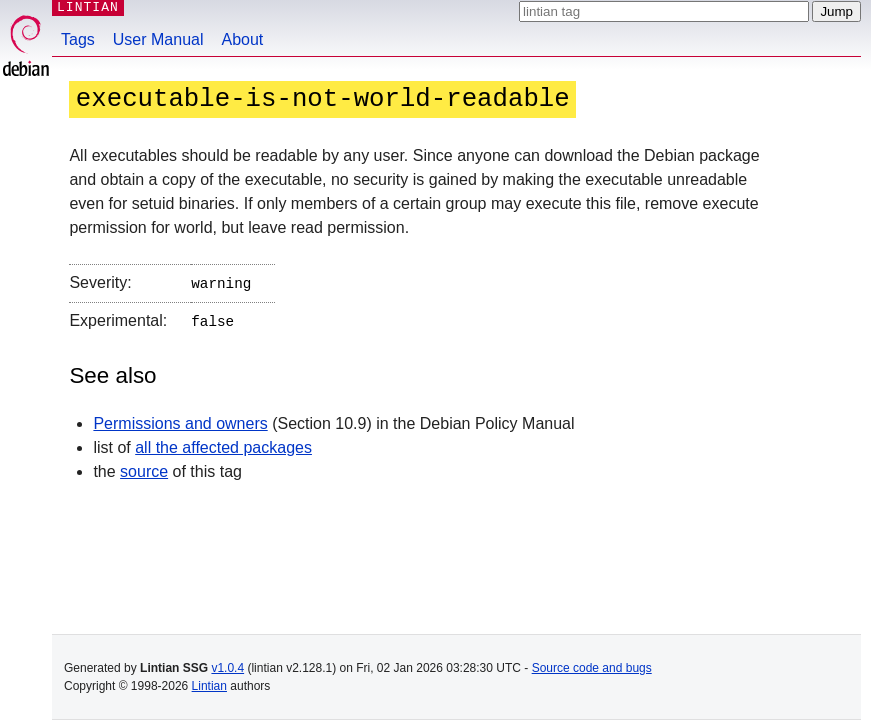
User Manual (158, 39)
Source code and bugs (592, 668)
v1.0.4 (227, 668)
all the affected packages (223, 443)
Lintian (209, 686)
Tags (78, 39)
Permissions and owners (180, 419)
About (243, 39)
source (144, 467)
